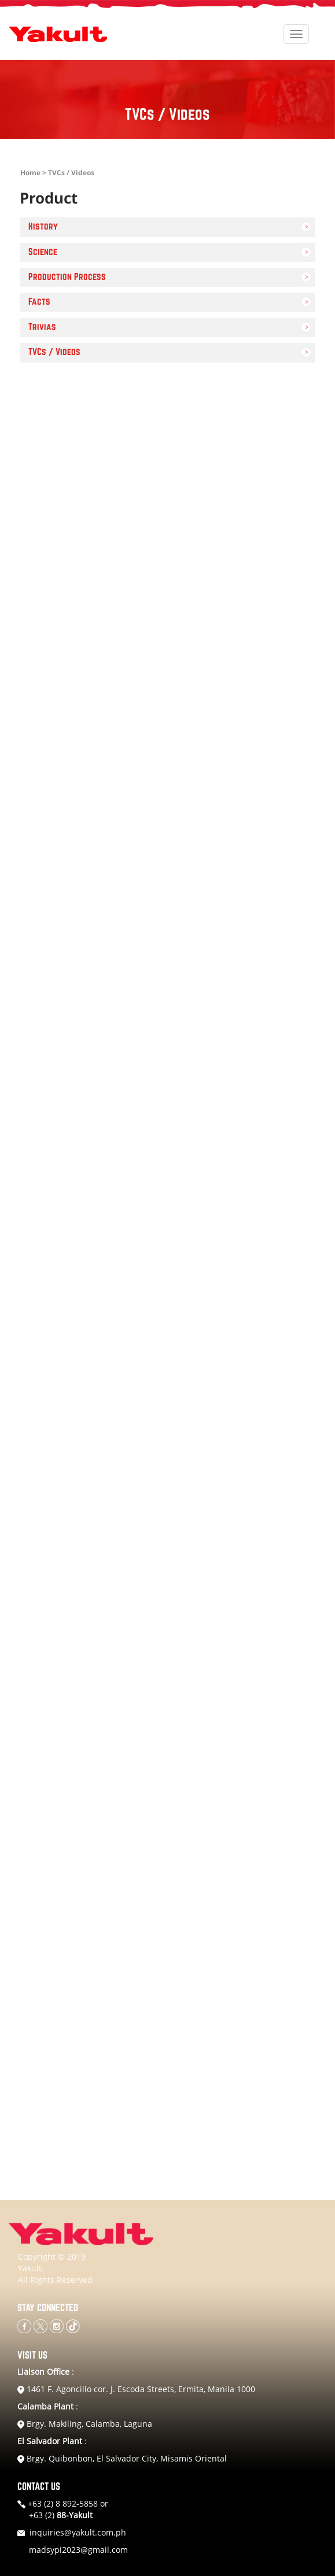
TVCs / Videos (54, 352)
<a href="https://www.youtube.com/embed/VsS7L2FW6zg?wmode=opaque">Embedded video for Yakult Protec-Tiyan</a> (167, 871)
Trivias (42, 327)
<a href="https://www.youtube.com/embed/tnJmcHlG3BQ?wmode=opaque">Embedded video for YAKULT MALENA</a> (167, 676)
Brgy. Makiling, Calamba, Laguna (84, 2423)
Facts (39, 301)
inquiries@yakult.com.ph (78, 2532)
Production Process (67, 277)
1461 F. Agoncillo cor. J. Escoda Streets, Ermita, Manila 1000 (136, 2388)
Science (42, 252)
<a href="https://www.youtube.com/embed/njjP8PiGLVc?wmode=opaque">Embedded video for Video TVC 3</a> (167, 1263)
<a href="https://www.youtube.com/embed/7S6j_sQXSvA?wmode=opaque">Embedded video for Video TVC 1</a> (167, 1067)
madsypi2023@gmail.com (78, 2549)
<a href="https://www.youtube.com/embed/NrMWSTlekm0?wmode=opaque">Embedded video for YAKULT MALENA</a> (167, 1459)
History (43, 226)
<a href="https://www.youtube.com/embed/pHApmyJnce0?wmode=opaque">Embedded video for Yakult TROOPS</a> (167, 1851)
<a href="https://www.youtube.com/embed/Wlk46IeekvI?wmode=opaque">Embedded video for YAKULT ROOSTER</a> (167, 1655)
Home (30, 173)
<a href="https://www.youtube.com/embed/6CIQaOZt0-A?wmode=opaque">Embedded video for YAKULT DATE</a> (167, 480)
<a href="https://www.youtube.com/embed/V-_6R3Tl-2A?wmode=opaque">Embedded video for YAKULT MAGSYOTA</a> (167, 2047)
